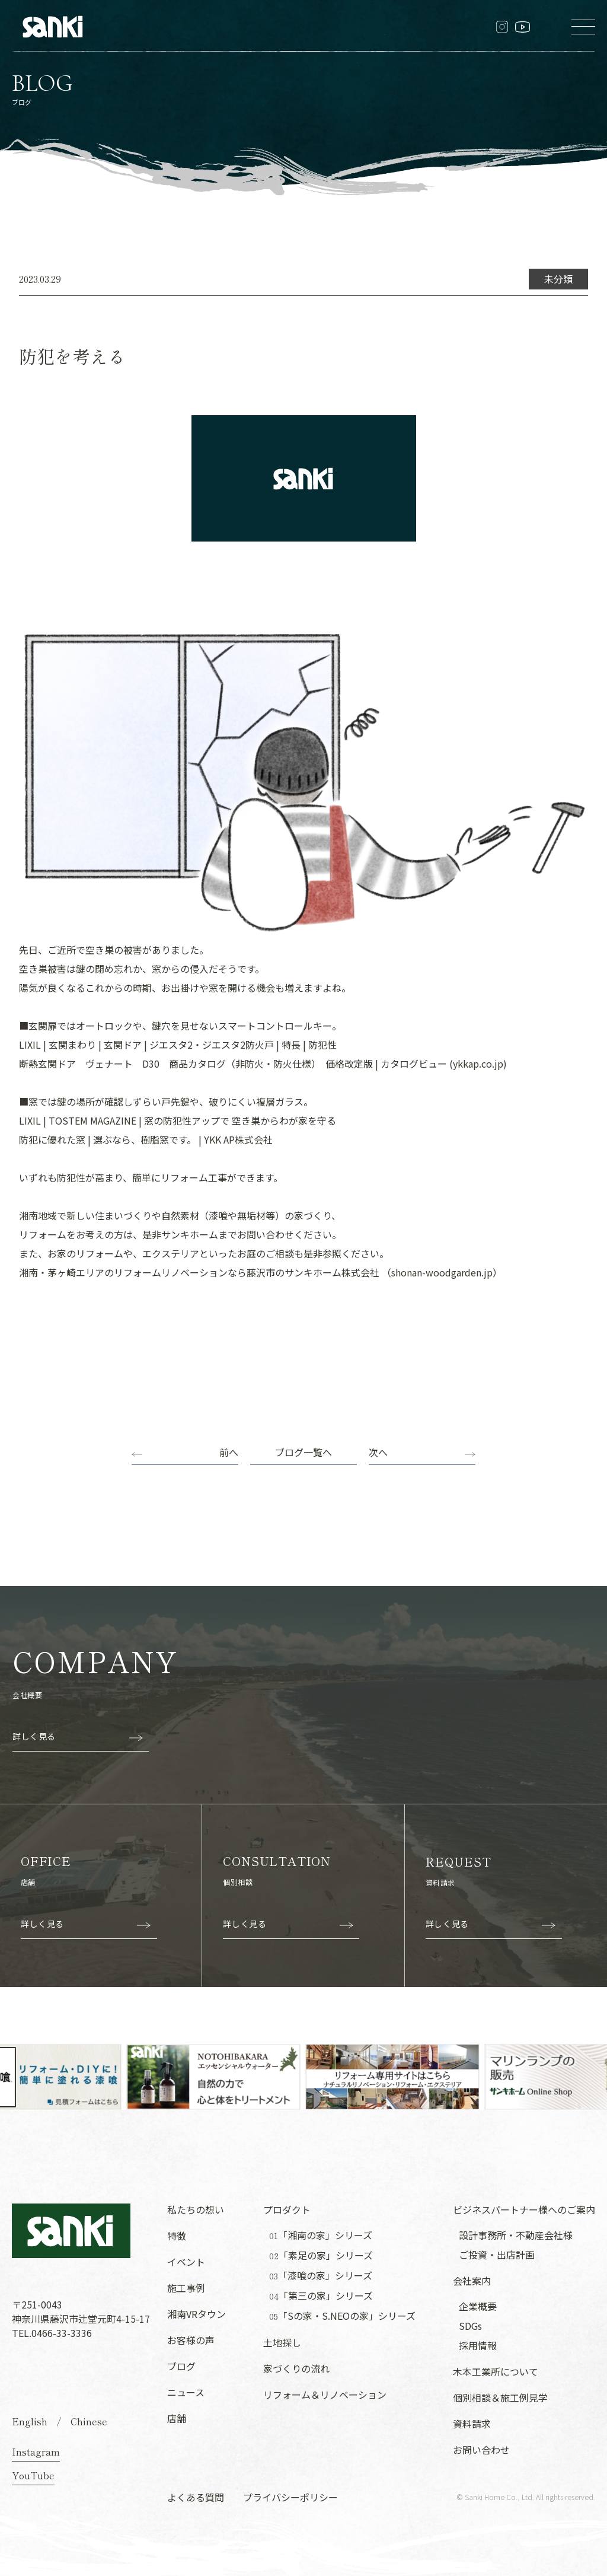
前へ (228, 1452)
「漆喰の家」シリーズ (320, 2275)
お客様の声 (191, 2340)
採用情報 (478, 2345)
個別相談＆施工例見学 (500, 2397)
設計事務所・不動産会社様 (516, 2235)
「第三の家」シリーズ (321, 2296)
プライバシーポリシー (290, 2497)
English (29, 2421)
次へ (378, 1452)
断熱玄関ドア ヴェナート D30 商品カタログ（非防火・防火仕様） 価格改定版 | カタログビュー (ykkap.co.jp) (263, 1063)
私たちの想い (195, 2209)
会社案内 (472, 2281)
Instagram (36, 2451)
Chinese (89, 2421)
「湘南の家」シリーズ (320, 2235)
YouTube (33, 2475)
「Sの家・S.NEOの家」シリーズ (342, 2316)
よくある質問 (195, 2497)
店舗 (176, 2418)
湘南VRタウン (196, 2314)
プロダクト (287, 2209)
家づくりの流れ (296, 2368)
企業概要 (478, 2306)
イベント (186, 2262)
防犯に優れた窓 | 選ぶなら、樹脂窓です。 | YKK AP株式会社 (146, 1139)
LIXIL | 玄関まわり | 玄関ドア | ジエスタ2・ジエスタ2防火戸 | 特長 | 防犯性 (178, 1044)
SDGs (470, 2326)
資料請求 (472, 2423)
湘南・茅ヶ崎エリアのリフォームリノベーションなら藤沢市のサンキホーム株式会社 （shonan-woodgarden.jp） (260, 1272)
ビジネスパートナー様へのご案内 (524, 2209)
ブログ (181, 2366)
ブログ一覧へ (303, 1452)
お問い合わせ (481, 2450)
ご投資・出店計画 (497, 2254)
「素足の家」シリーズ (321, 2255)
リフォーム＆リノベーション (324, 2394)
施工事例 (186, 2288)
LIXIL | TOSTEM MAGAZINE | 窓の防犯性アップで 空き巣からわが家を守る (177, 1120)
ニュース (186, 2392)
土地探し (282, 2342)
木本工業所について (495, 2371)
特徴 (176, 2235)
